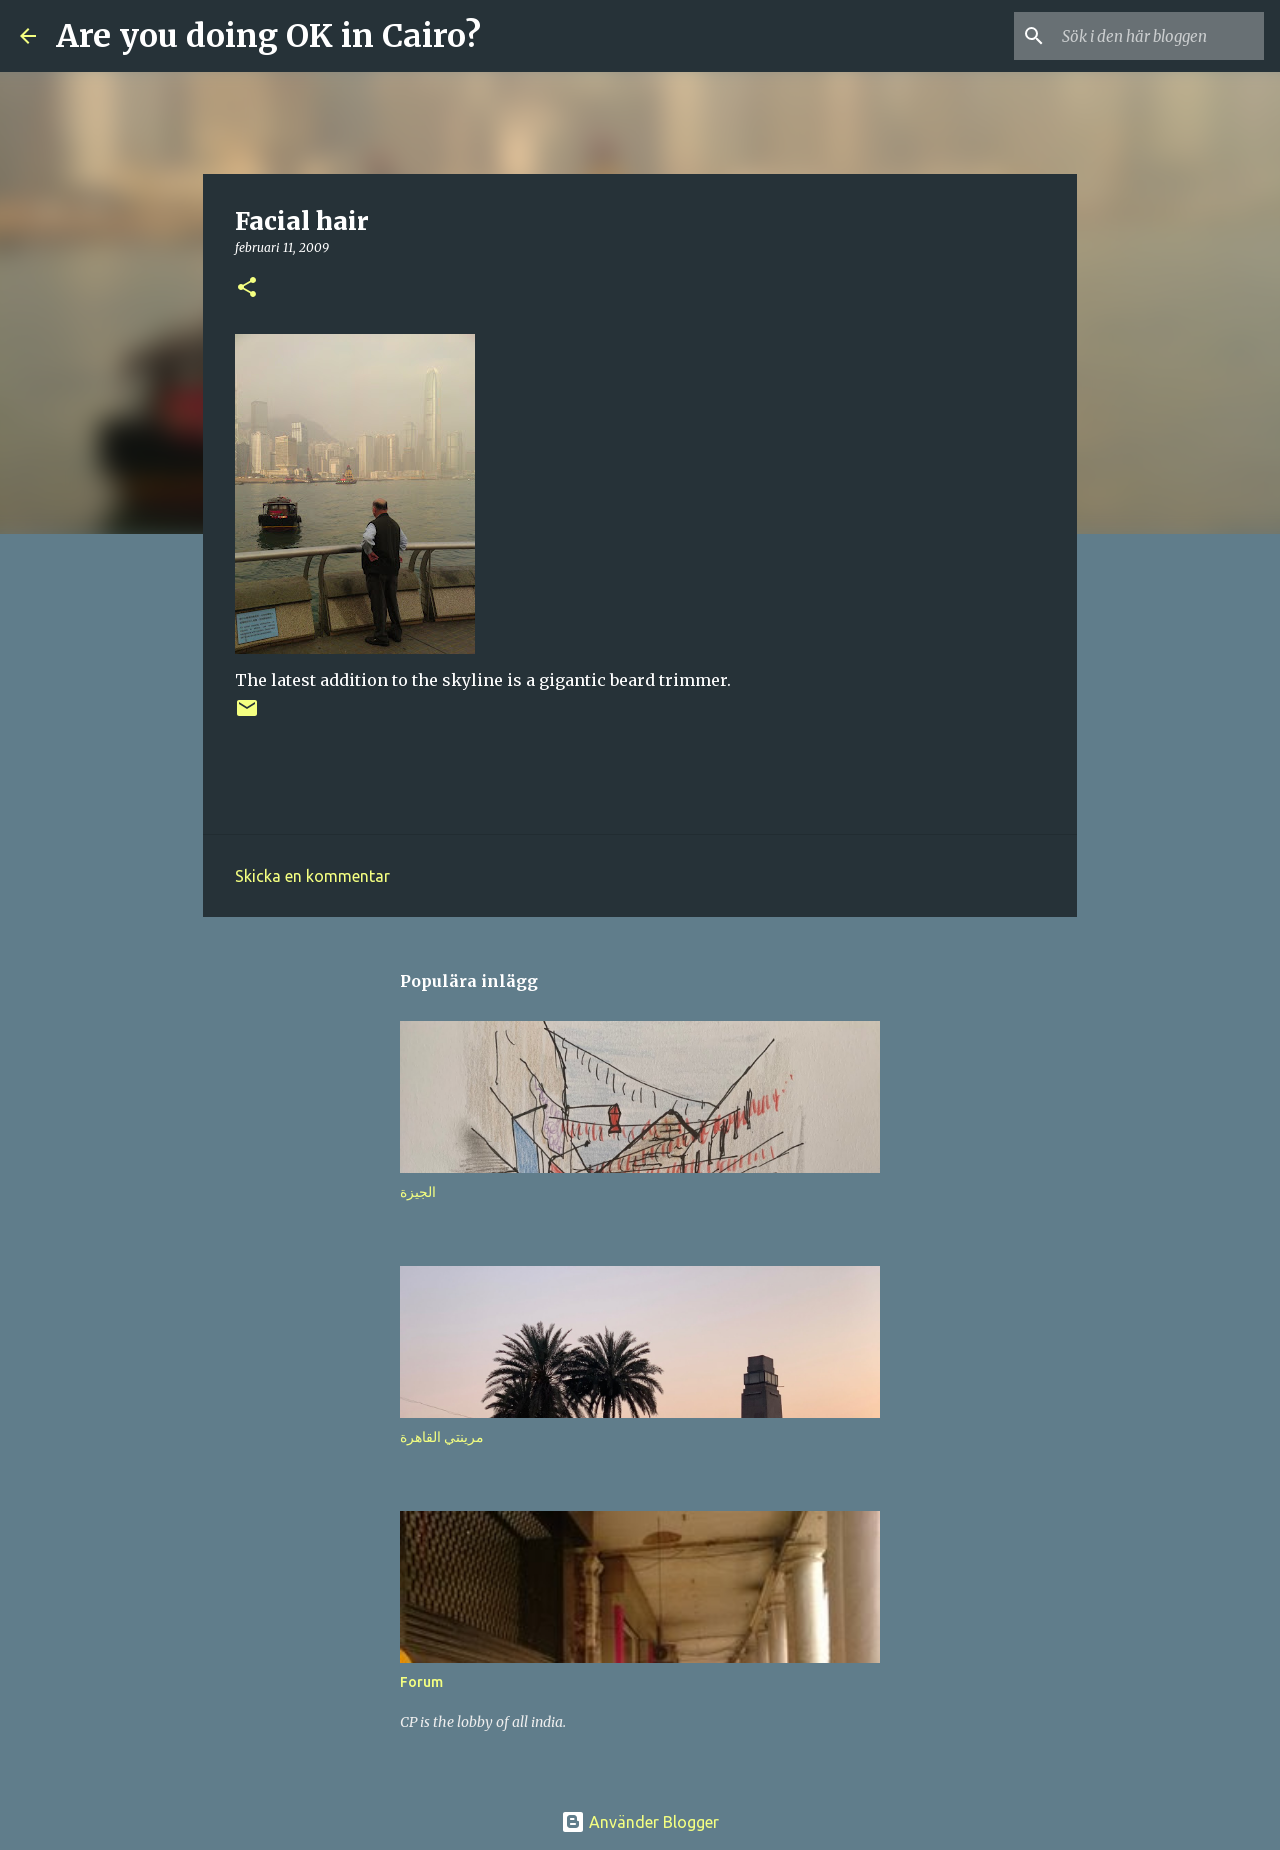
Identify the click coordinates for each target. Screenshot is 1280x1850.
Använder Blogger (640, 1822)
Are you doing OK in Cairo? (268, 36)
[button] (247, 288)
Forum (421, 1682)
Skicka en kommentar (312, 876)
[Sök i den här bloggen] (1159, 36)
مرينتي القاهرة (442, 1437)
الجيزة (418, 1192)
